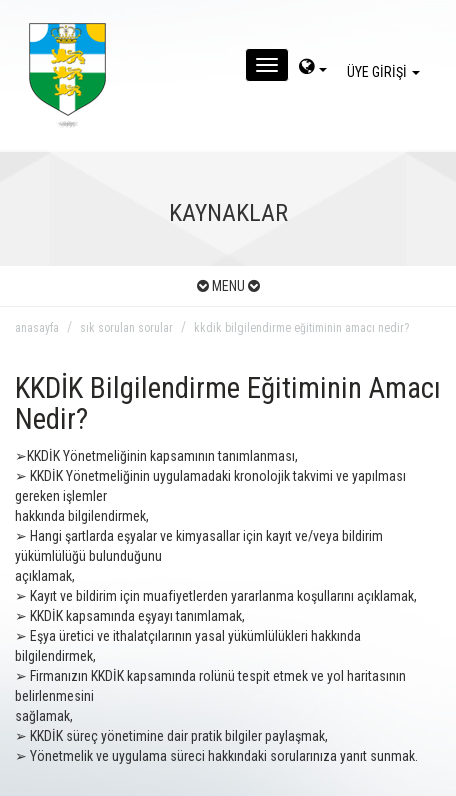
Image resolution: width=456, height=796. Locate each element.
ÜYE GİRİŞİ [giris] (386, 72)
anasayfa (37, 328)
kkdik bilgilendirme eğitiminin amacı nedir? (301, 328)
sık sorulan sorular (126, 328)
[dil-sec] (313, 69)
